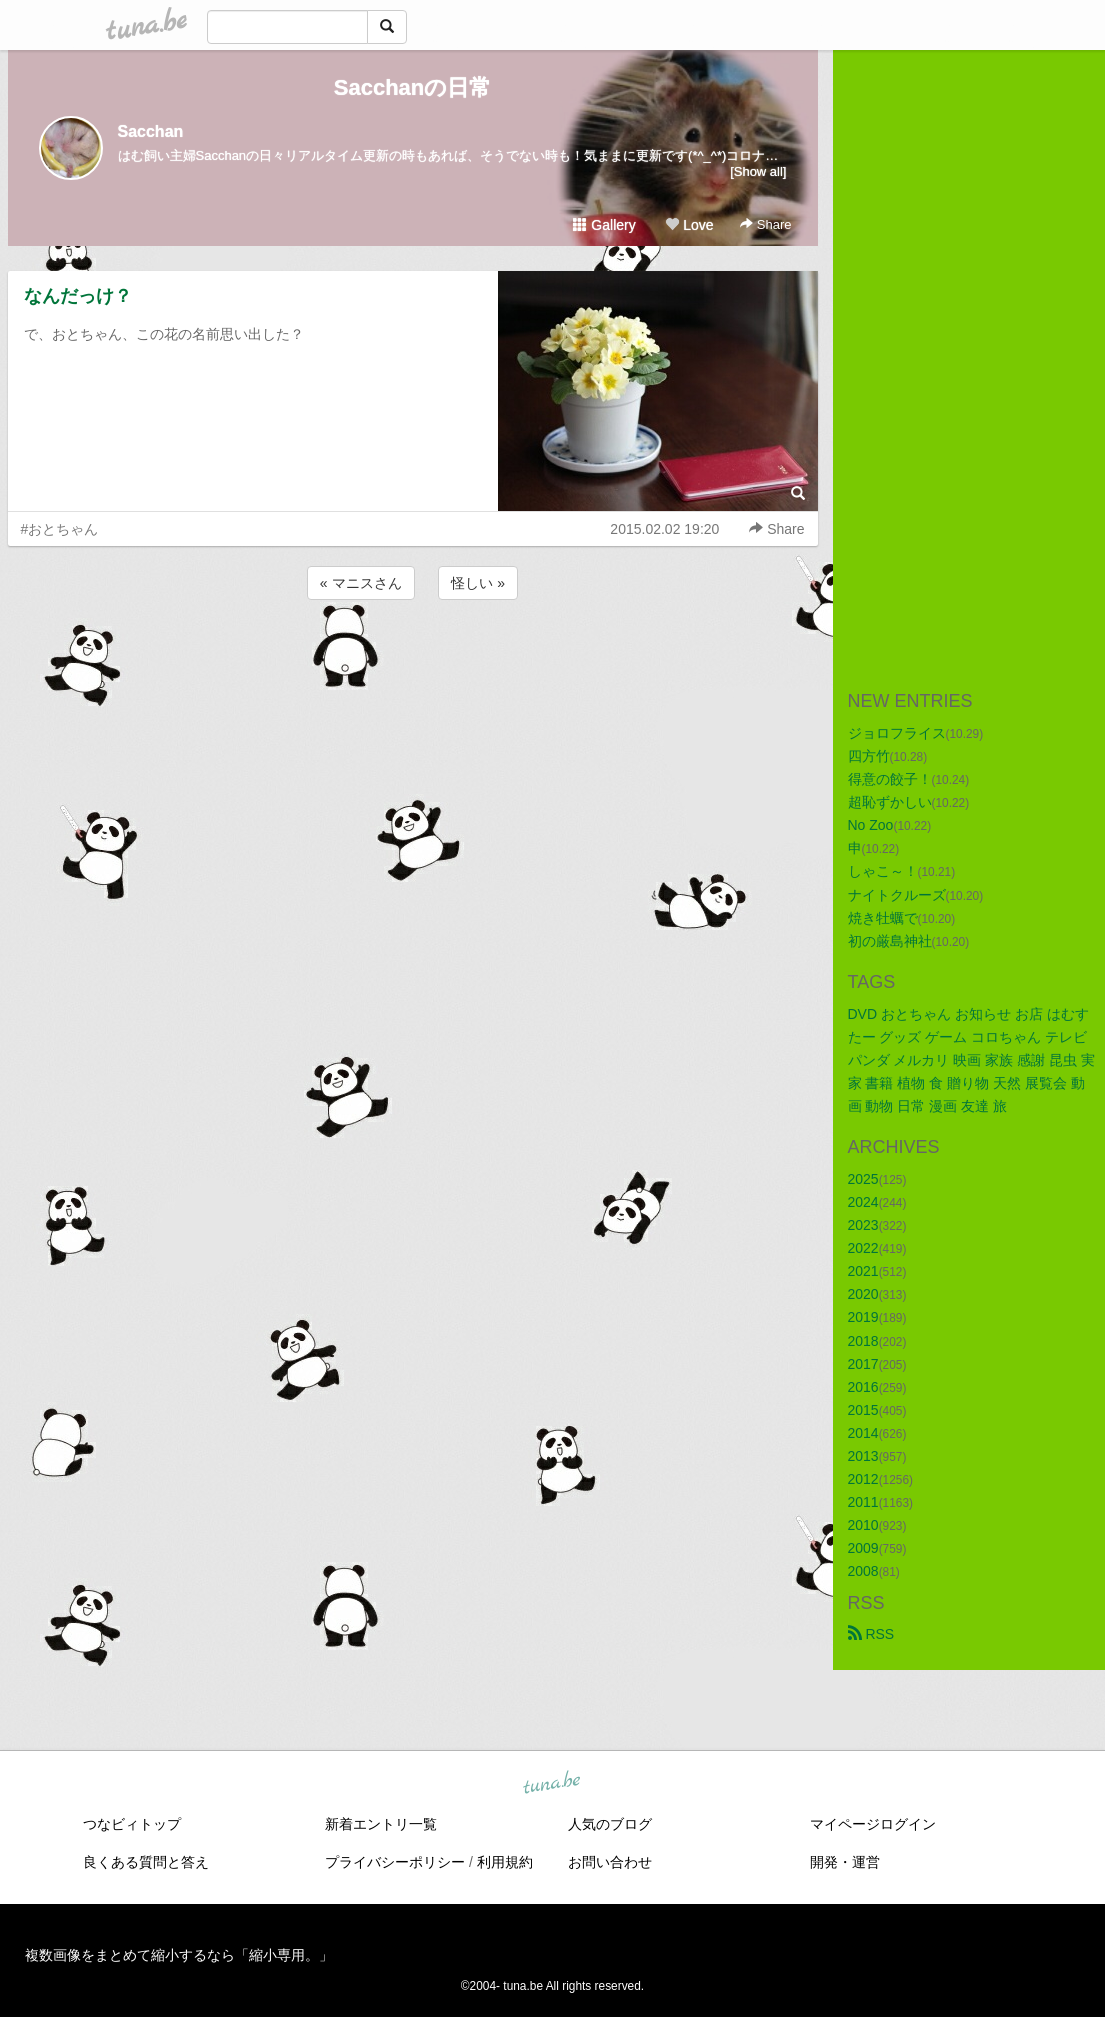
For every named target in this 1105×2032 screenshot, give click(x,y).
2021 (863, 1271)
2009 (863, 1548)
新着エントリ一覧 (381, 1824)
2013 (863, 1456)
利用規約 (505, 1862)
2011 (863, 1502)
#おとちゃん (60, 529)
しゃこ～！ (883, 871)
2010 (863, 1525)
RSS (871, 1634)
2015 (863, 1410)
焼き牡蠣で (883, 918)
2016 (863, 1387)
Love (689, 225)
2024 (863, 1202)
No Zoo (871, 825)
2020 (863, 1294)
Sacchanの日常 (413, 87)
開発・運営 (845, 1862)
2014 (863, 1433)
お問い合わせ (610, 1862)
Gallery (604, 225)
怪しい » (478, 583)
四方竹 (869, 756)
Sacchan (151, 131)
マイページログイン (873, 1824)
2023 (863, 1225)
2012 (863, 1479)
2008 (863, 1571)
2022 (863, 1248)
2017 (863, 1364)
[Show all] (758, 171)
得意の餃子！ (890, 779)
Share (765, 224)
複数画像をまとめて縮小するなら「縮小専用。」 (179, 1955)
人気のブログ (610, 1824)
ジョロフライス (897, 733)
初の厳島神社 (890, 941)
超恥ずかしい (890, 802)
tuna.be (552, 1783)
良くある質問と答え (146, 1862)
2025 (863, 1179)
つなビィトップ (132, 1824)
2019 (863, 1317)
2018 (863, 1341)
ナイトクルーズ (897, 895)
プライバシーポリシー (395, 1862)
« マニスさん (361, 583)
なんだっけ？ (78, 296)
